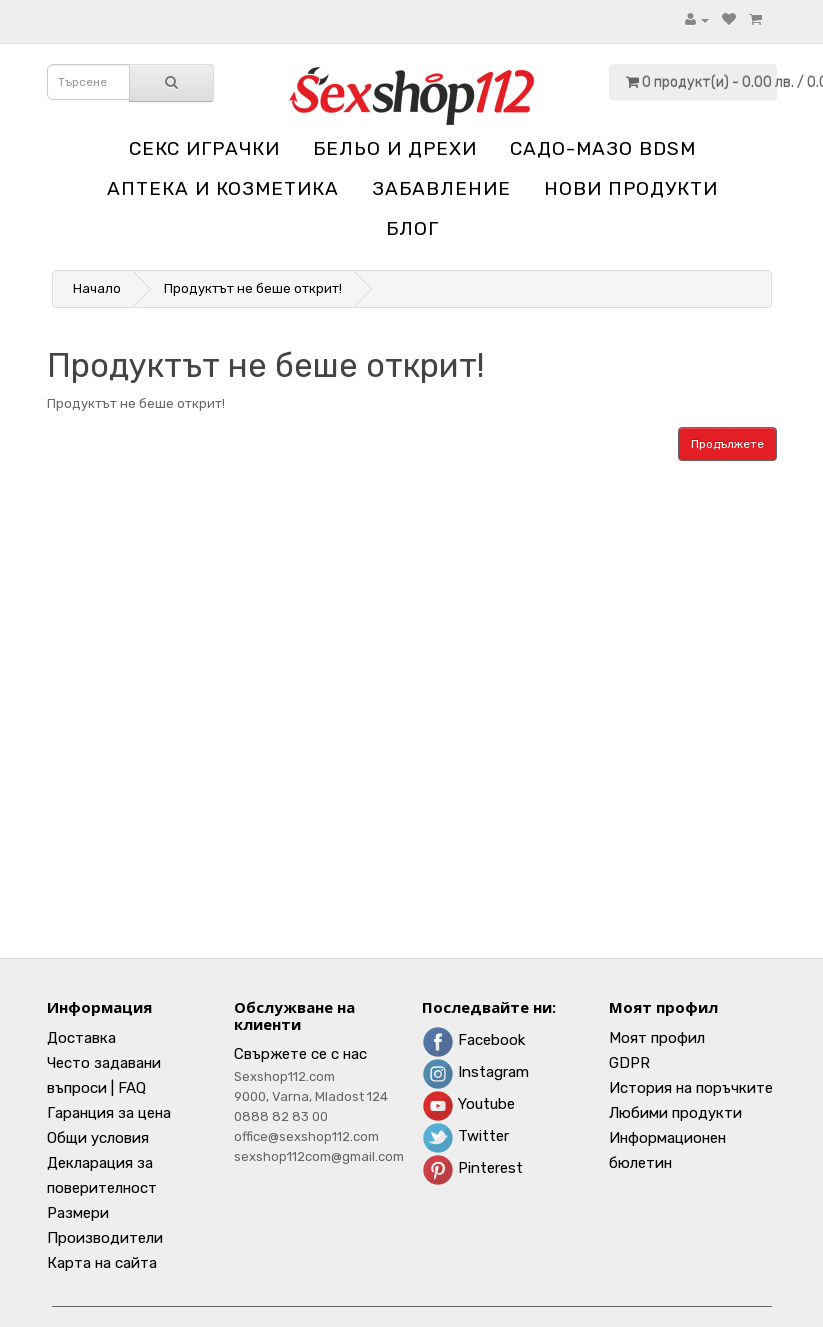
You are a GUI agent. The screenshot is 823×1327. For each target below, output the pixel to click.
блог (412, 228)
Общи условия (98, 1138)
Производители (105, 1238)
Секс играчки (204, 148)
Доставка (81, 1038)
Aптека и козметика (223, 188)
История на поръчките (691, 1088)
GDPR (629, 1063)
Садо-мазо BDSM (603, 148)
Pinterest (472, 1168)
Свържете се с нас (300, 1054)
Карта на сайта (102, 1263)
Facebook (473, 1040)
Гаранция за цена (109, 1113)
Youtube (468, 1104)
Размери (78, 1213)
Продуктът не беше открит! (253, 288)
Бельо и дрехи (395, 148)
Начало (97, 288)
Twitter (465, 1136)
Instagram (475, 1072)
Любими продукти (675, 1113)
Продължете (727, 444)
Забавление (441, 188)
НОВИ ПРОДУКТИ (631, 188)
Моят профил (657, 1038)
